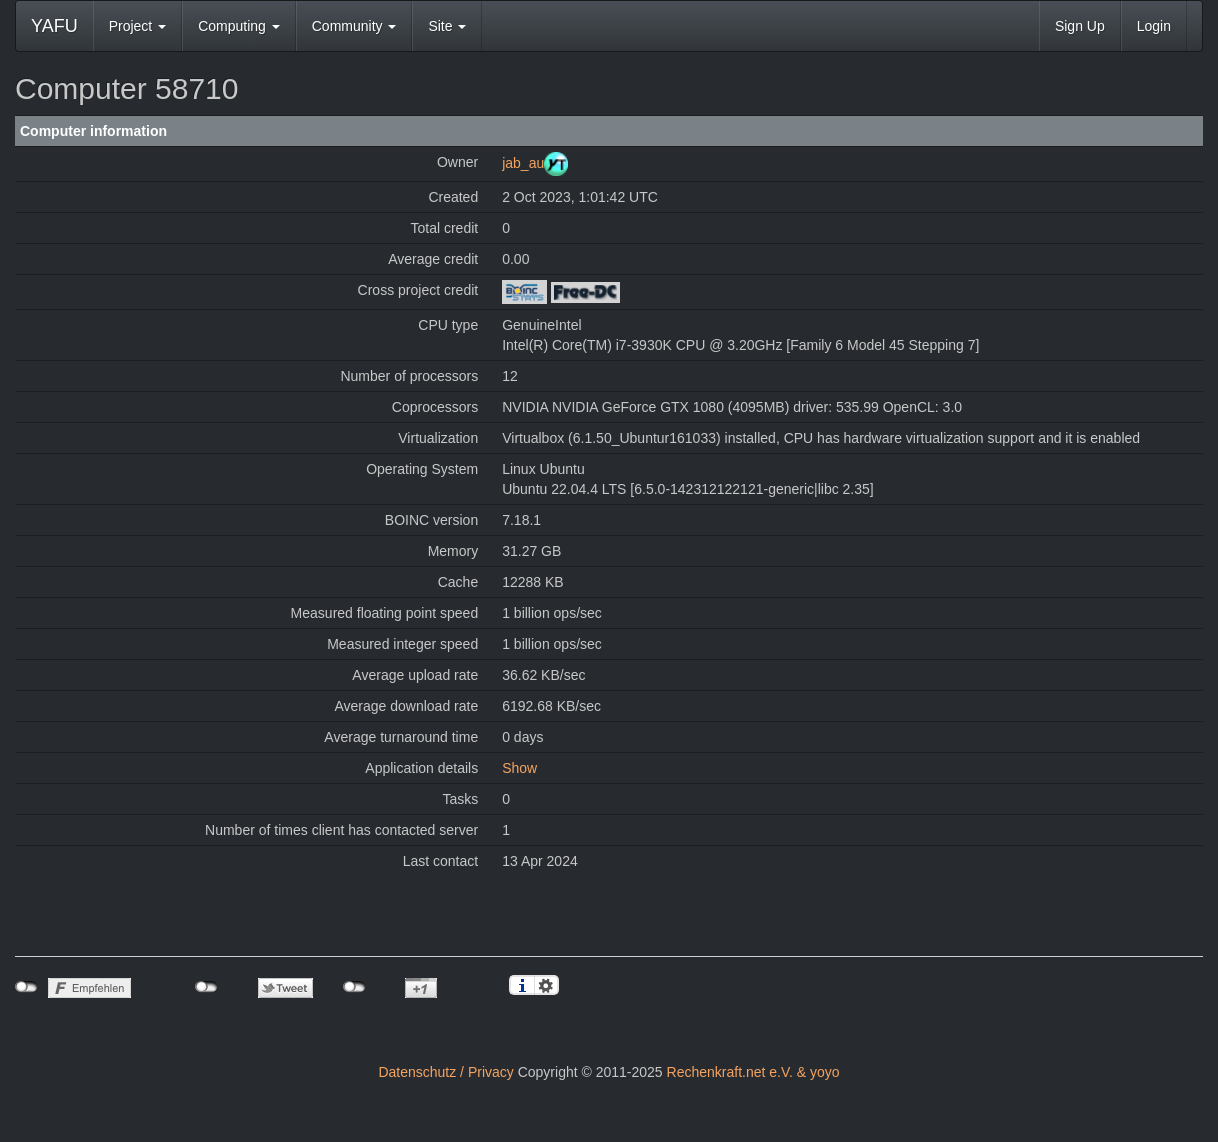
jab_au (523, 163)
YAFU (54, 26)
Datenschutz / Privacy (445, 1072)
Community (354, 26)
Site (447, 26)
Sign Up (1080, 26)
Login (1154, 26)
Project (137, 26)
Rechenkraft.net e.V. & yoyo (753, 1072)
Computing (239, 26)
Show (519, 768)
